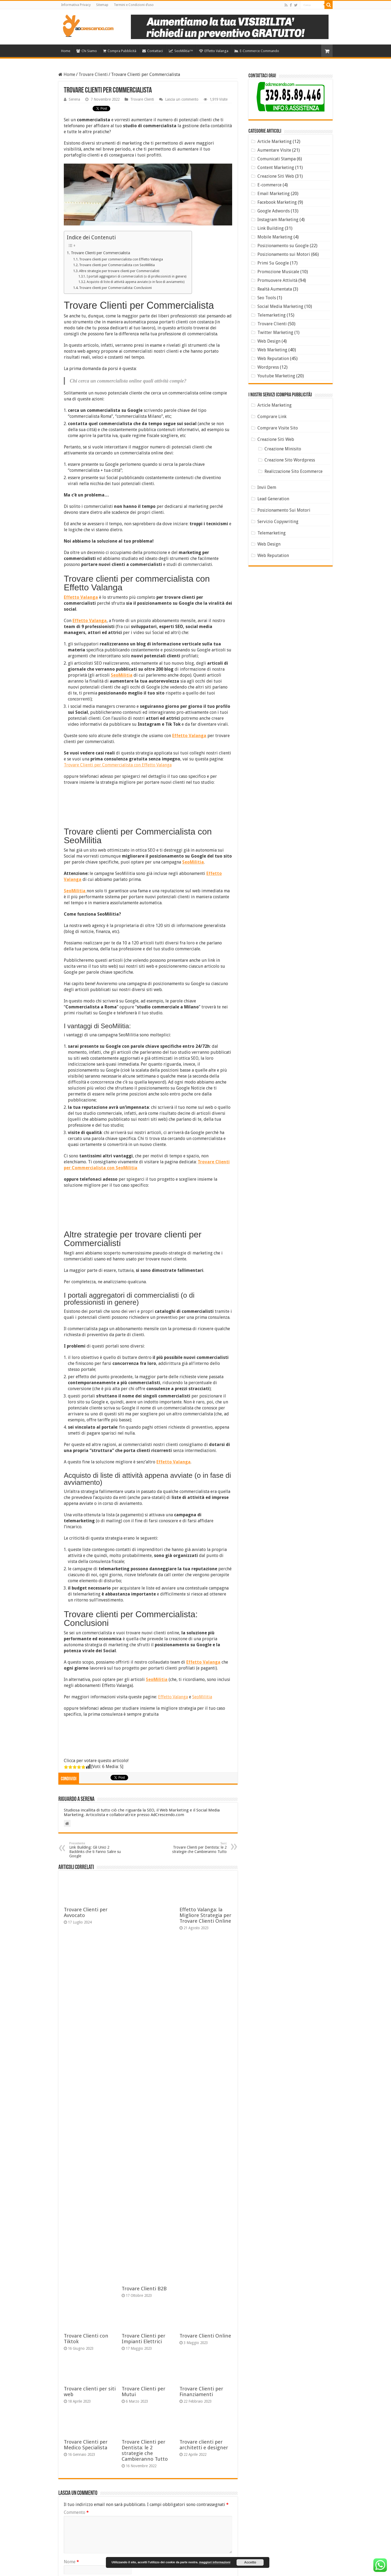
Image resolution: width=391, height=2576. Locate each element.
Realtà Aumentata (274, 289)
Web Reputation (273, 358)
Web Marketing (272, 349)
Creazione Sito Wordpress (289, 460)
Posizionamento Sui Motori (283, 510)
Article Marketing (274, 141)
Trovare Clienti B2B (144, 2288)
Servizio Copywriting (277, 521)
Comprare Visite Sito (277, 428)
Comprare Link (271, 416)
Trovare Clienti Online (205, 2336)
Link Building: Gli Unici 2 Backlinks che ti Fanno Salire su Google (97, 1850)
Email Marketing (273, 193)
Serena (74, 99)
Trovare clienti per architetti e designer (203, 2444)
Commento (76, 2512)
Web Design (268, 341)
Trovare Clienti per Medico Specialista (86, 2444)
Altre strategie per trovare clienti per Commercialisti (119, 271)
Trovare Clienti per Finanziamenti (201, 2391)
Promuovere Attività (277, 280)
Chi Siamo (86, 51)
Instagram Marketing (277, 219)
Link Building (270, 228)
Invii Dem (266, 487)
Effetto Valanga (213, 51)
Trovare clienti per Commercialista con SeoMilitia (117, 265)
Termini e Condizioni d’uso (134, 5)
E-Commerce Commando (256, 51)
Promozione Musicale (278, 271)
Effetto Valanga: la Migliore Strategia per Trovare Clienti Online (205, 1915)
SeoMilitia (202, 1696)
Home (65, 51)
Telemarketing (271, 315)
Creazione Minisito (282, 448)
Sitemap (102, 5)
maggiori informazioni (214, 2562)
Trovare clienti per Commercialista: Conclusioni (115, 288)
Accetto (250, 2562)
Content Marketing (275, 167)
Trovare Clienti (93, 74)
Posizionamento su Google (283, 245)
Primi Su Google (273, 263)
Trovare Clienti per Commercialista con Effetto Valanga (118, 765)
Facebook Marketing (277, 202)
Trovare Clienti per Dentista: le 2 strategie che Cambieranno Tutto (199, 1848)
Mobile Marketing (274, 237)
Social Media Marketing (280, 306)
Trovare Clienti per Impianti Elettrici (143, 2338)
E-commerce (269, 184)
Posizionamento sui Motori (283, 254)
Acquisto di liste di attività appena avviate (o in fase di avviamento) (135, 282)
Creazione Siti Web (275, 176)
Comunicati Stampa (276, 158)
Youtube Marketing (276, 375)
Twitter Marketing (275, 332)
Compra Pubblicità (119, 51)
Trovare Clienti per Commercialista (100, 253)
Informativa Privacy (76, 5)
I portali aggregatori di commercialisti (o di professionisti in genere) (136, 276)
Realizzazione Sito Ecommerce (293, 471)
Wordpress (268, 367)
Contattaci (152, 51)
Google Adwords (273, 211)
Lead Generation (273, 498)
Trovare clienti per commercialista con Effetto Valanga (121, 259)
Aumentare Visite (274, 150)
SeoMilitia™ (181, 51)
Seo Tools (266, 297)
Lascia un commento (181, 99)
